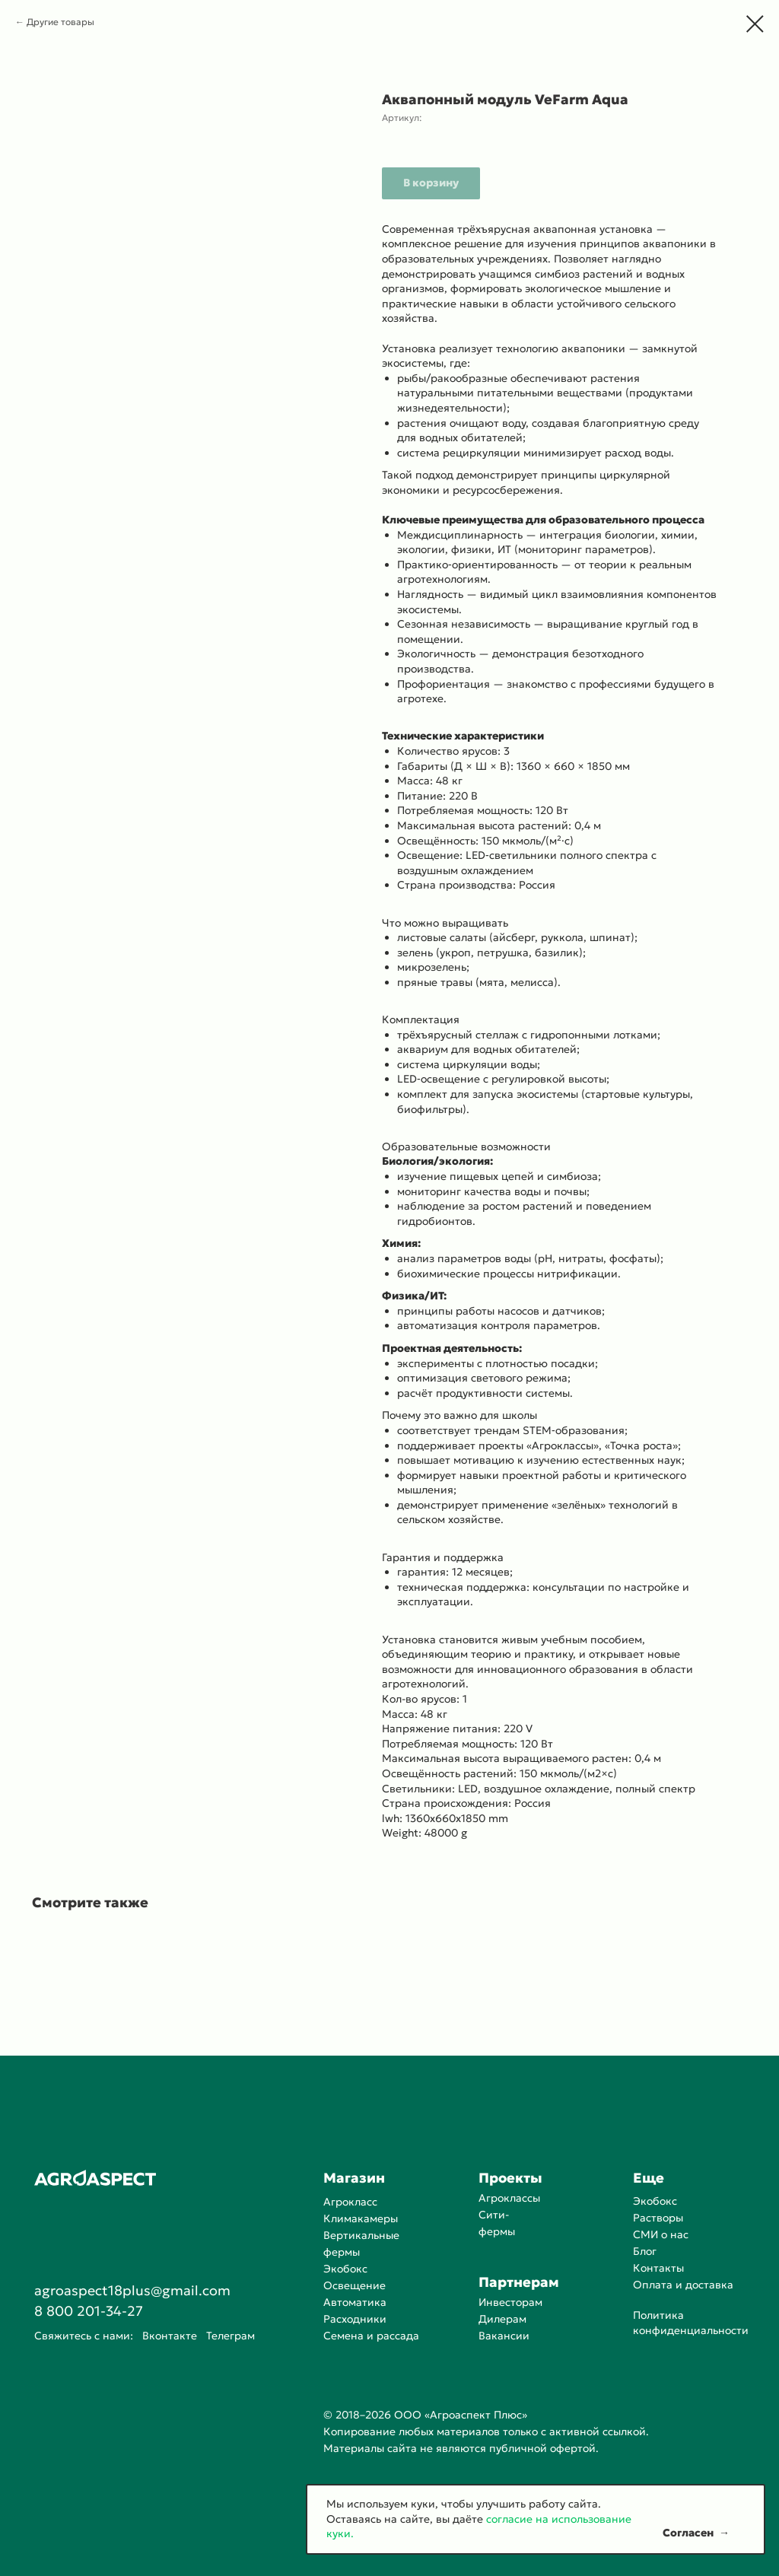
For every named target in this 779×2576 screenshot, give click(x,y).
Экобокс (345, 2268)
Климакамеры (360, 2218)
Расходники (354, 2319)
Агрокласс (350, 2202)
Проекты (510, 2177)
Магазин (354, 2177)
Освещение (354, 2285)
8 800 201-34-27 (88, 2311)
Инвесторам (510, 2302)
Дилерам (502, 2319)
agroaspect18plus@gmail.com (132, 2290)
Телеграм (230, 2335)
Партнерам (519, 2282)
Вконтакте (169, 2335)
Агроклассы (509, 2198)
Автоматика (354, 2302)
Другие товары (60, 21)
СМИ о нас (660, 2234)
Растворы (658, 2218)
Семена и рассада (371, 2335)
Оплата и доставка (683, 2284)
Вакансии (504, 2335)
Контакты (658, 2268)
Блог (645, 2251)
